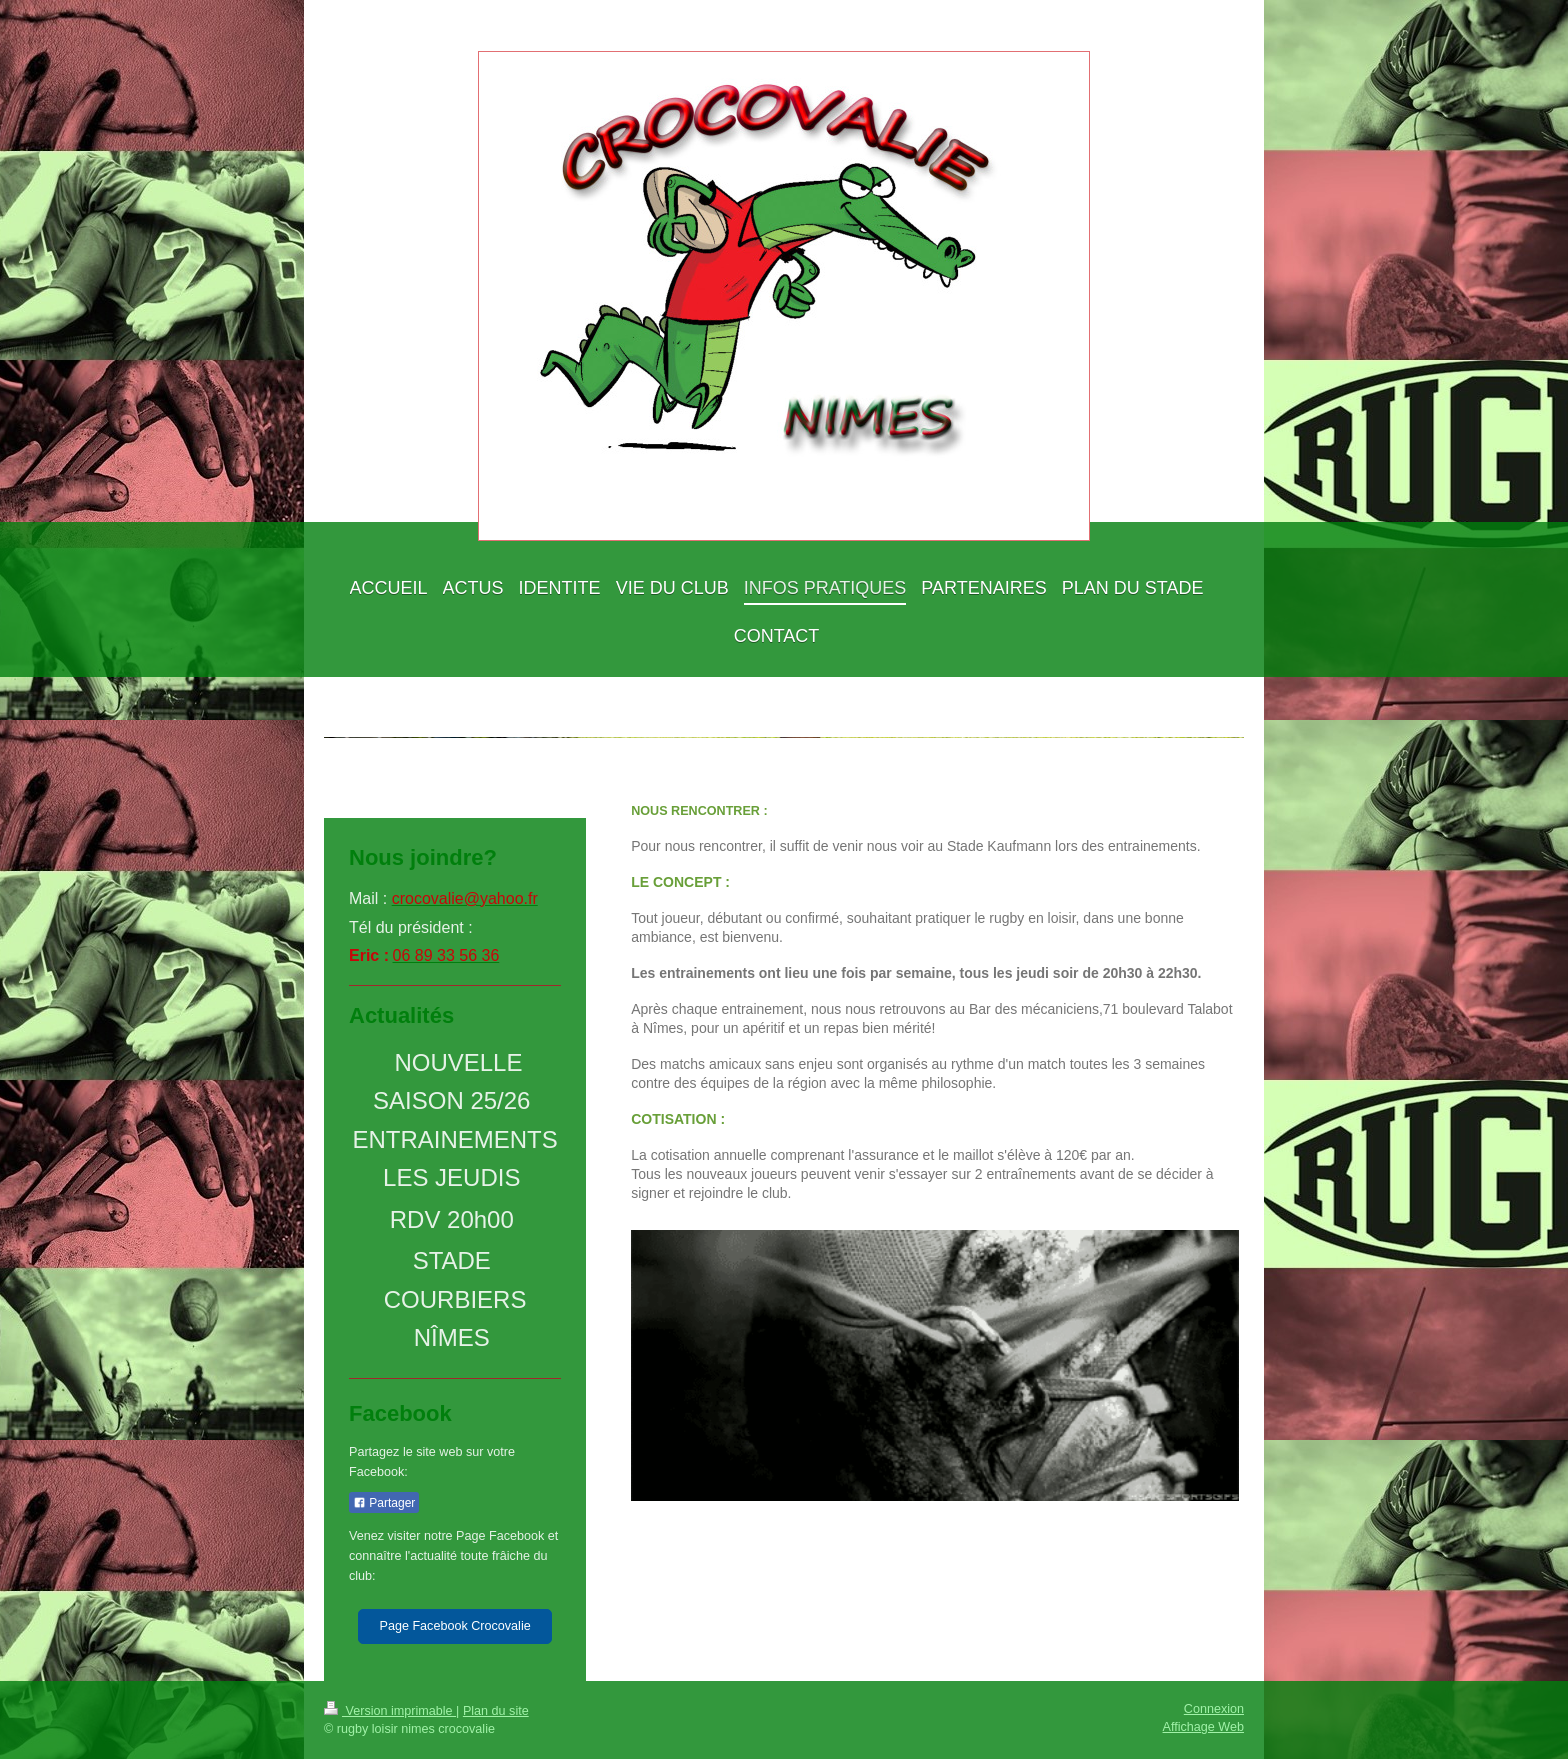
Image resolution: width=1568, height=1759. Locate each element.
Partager (384, 1503)
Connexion (1214, 1709)
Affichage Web (1203, 1727)
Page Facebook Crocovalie (454, 1626)
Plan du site (496, 1711)
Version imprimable (390, 1711)
